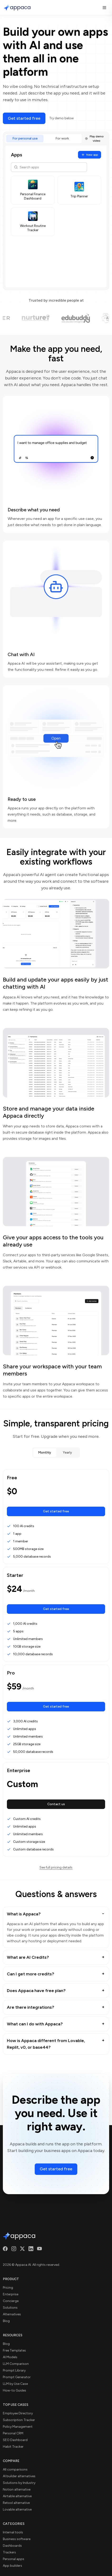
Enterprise (10, 2294)
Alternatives (12, 2314)
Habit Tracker (13, 2447)
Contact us (56, 1804)
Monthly (44, 1452)
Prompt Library (14, 2370)
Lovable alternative (17, 2509)
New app (89, 155)
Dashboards (12, 2546)
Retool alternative (16, 2503)
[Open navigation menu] (104, 7)
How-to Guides (14, 2390)
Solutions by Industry (19, 2483)
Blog (6, 2321)
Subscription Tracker (19, 2420)
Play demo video (94, 138)
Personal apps (13, 2559)
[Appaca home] (17, 7)
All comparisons (15, 2469)
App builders (12, 2566)
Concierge (11, 2301)
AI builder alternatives (19, 2476)
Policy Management (18, 2427)
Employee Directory (18, 2413)
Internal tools (13, 2532)
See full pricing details (56, 1867)
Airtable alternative (17, 2496)
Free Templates (14, 2350)
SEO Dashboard (15, 2440)
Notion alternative (16, 2489)
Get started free (24, 118)
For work (62, 138)
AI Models (10, 2357)
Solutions (10, 2308)
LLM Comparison (16, 2364)
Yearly (67, 1452)
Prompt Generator (17, 2377)
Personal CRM (13, 2433)
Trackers (9, 2552)
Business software (16, 2539)
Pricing (8, 2288)
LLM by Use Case (15, 2384)
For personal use (25, 138)
